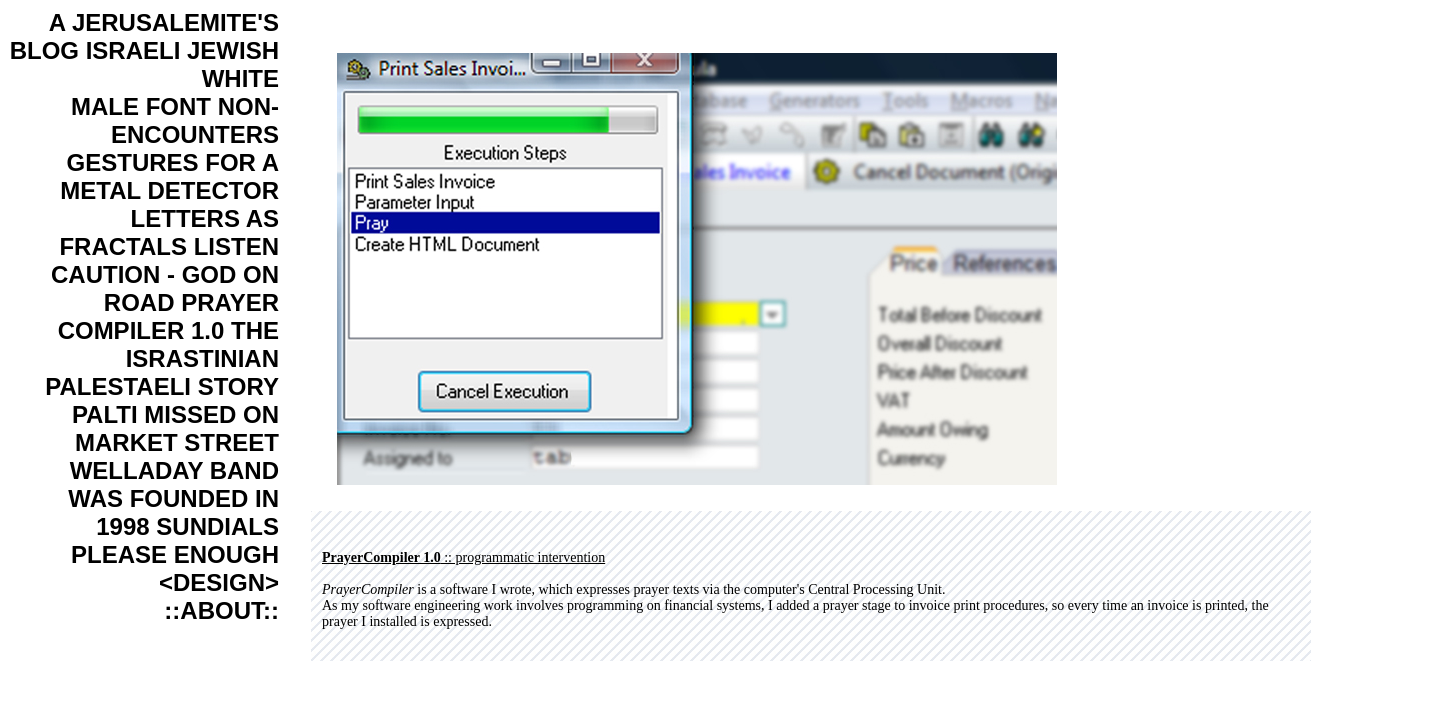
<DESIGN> (219, 582)
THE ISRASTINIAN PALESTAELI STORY (162, 358)
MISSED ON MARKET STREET (177, 428)
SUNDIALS (217, 526)
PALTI (105, 414)
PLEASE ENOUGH (175, 554)
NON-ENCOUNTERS (195, 120)
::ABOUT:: (221, 610)
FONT (178, 106)
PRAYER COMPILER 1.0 (168, 316)
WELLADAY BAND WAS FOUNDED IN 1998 (173, 498)
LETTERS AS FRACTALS (169, 232)
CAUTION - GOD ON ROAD (165, 288)
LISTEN (236, 246)
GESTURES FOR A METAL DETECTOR (169, 176)
